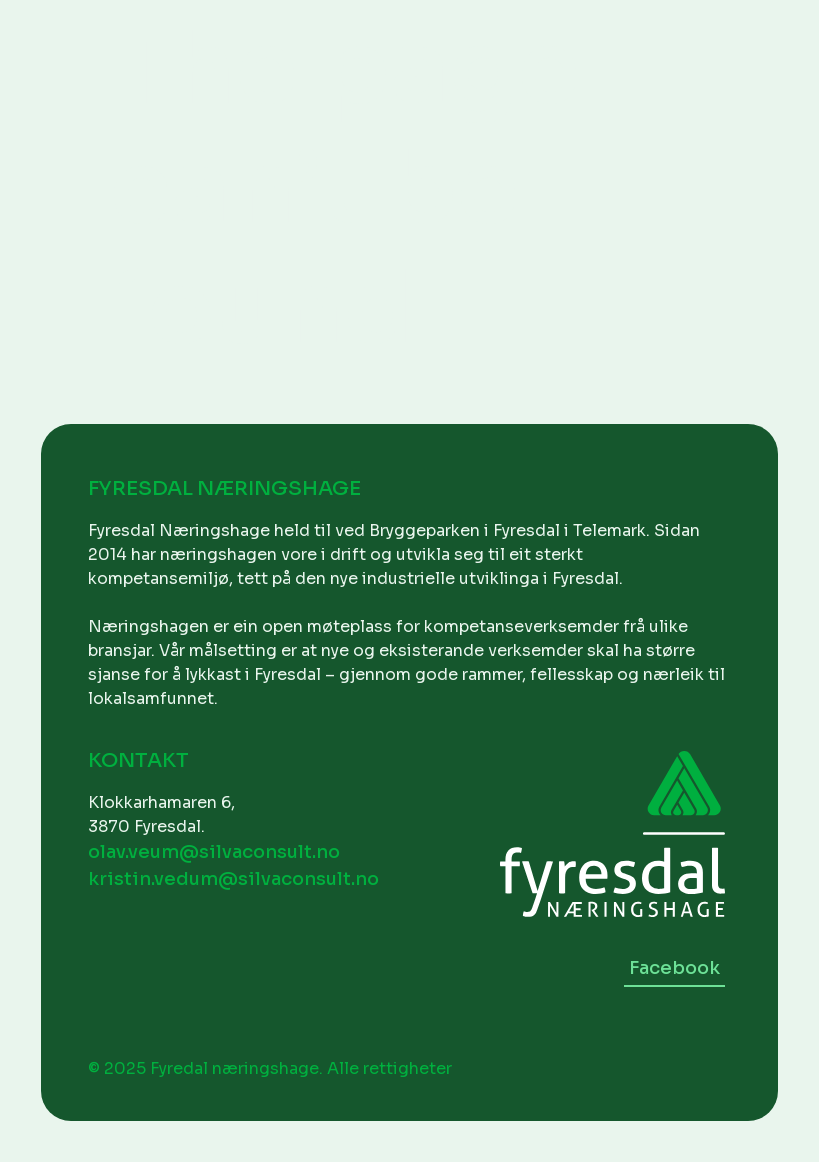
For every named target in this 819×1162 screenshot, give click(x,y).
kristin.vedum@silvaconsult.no (233, 879)
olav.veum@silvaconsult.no (214, 852)
